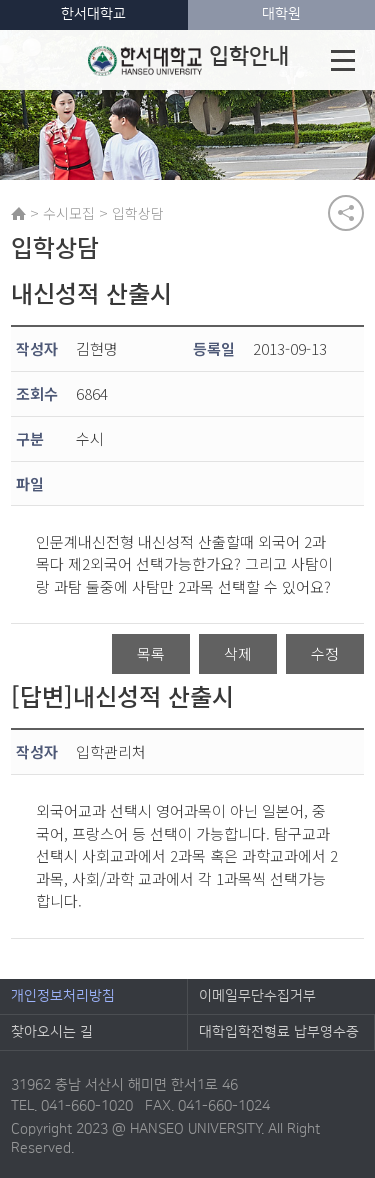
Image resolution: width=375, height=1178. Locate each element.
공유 (346, 213)
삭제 (238, 653)
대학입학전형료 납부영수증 (279, 1032)
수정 (325, 653)
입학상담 (138, 213)
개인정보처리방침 (63, 996)
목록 (151, 653)
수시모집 (69, 213)
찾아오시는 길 (52, 1032)
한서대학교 (93, 14)
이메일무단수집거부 (257, 996)
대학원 (281, 14)
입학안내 (188, 60)
